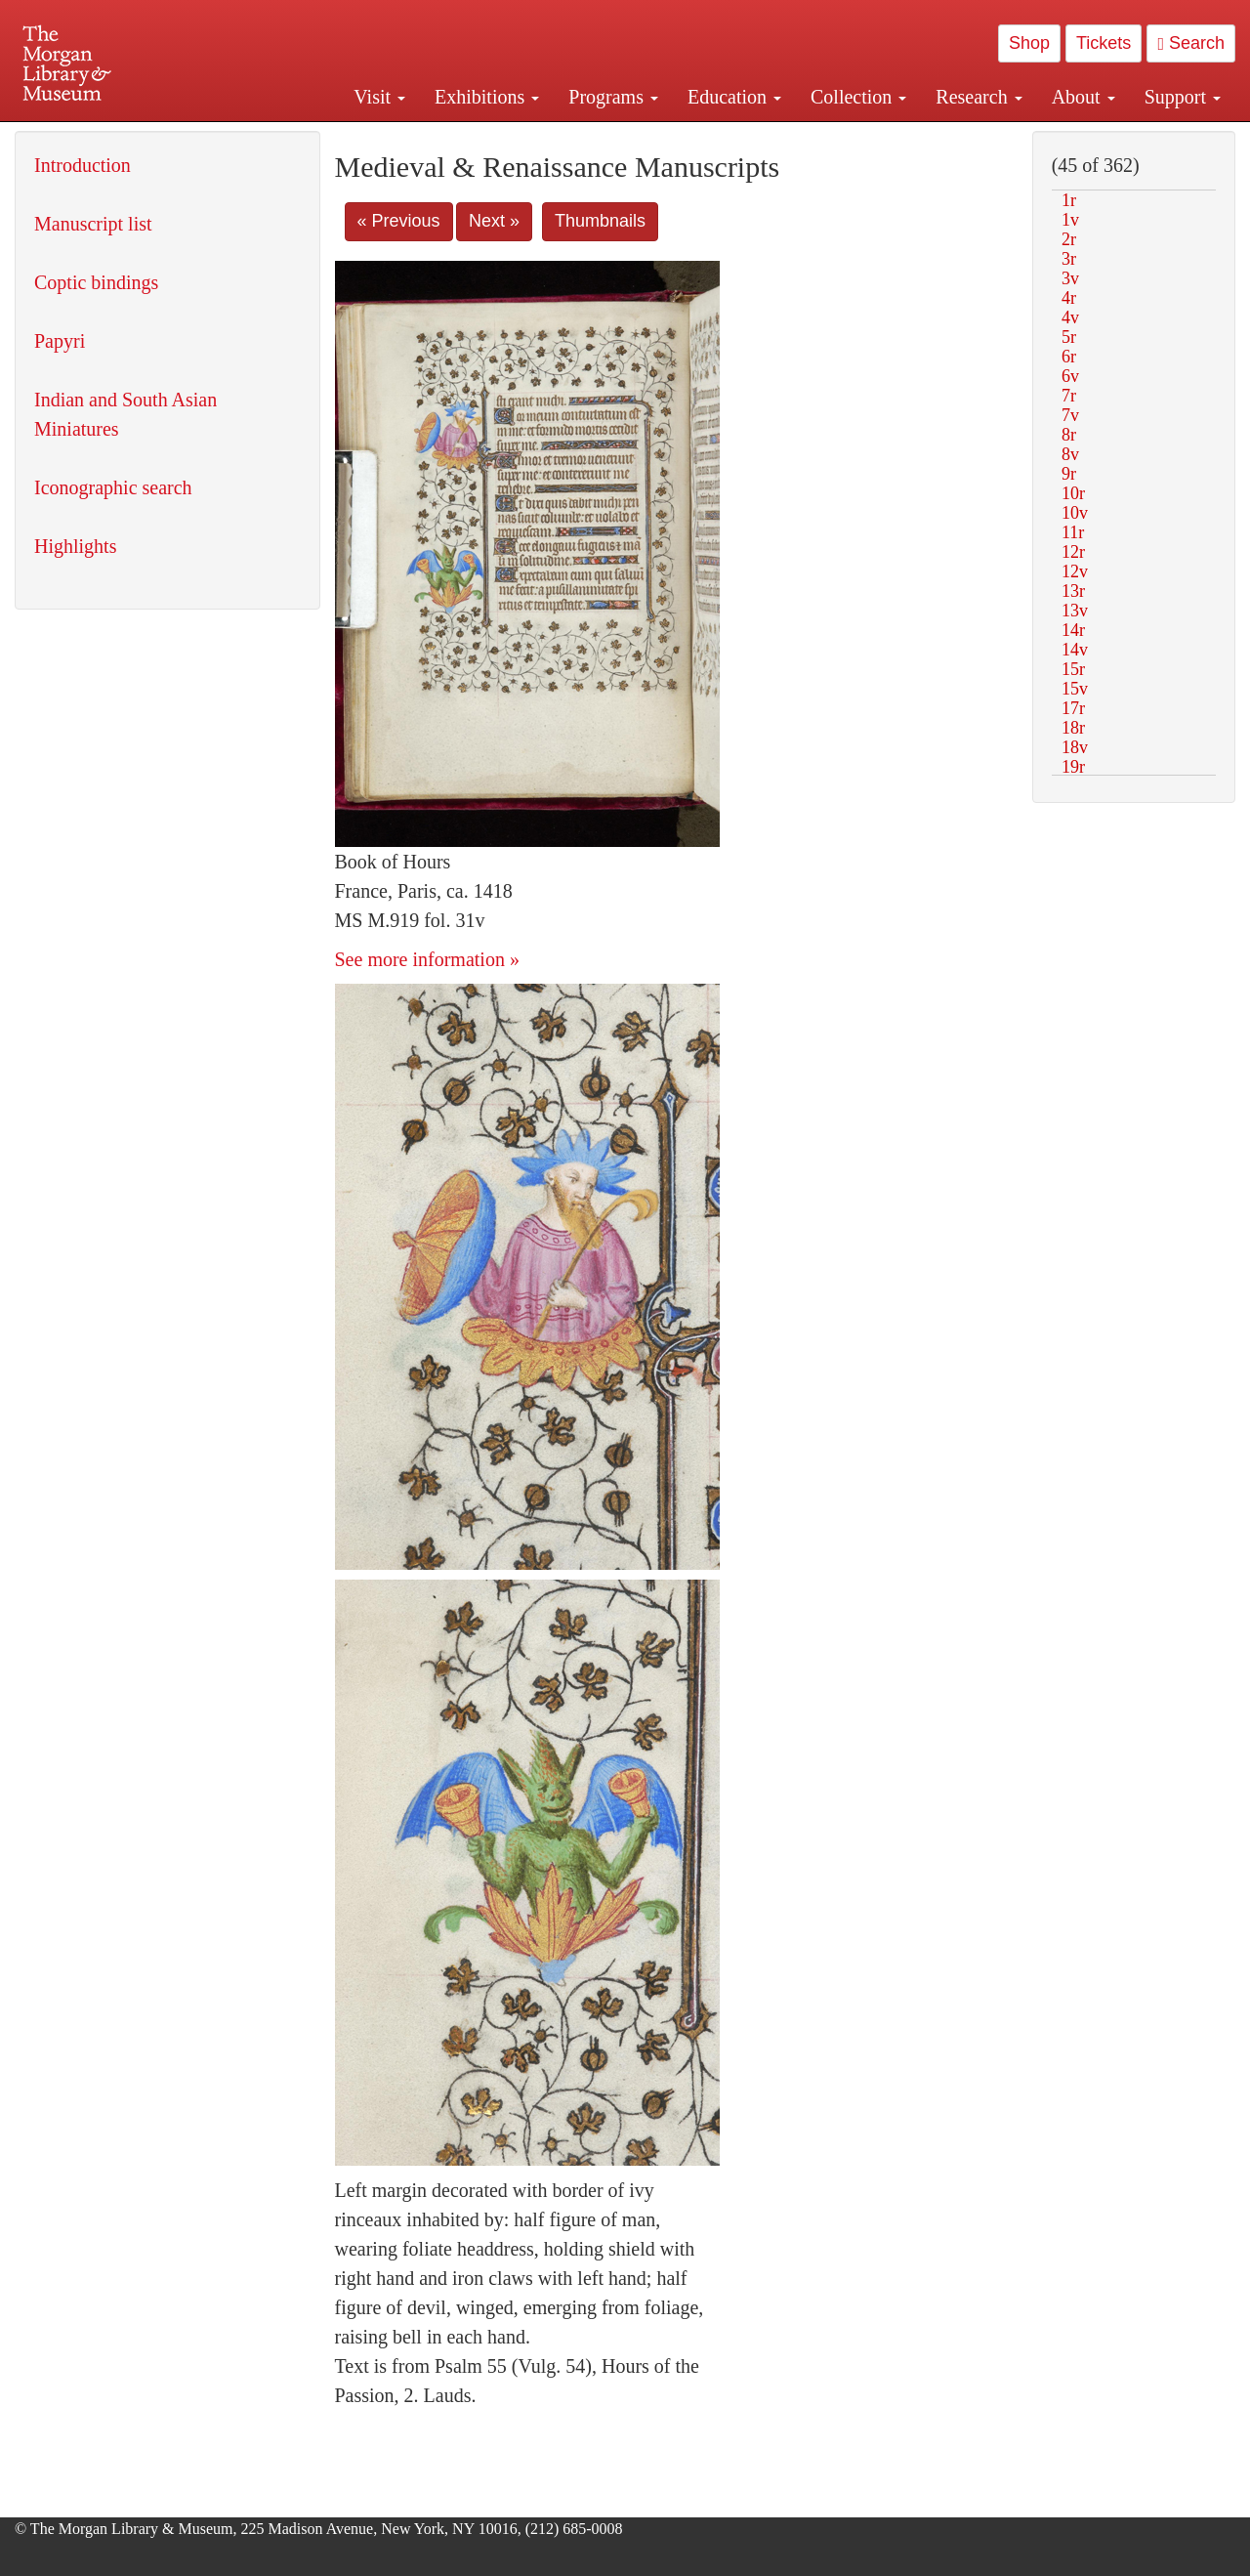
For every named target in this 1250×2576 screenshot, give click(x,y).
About (1083, 96)
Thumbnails (600, 221)
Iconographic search (113, 487)
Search (1191, 43)
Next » (494, 221)
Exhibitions (487, 96)
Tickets (1103, 43)
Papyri (59, 341)
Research (978, 96)
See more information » (427, 959)
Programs (613, 96)
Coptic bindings (96, 282)
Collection (858, 96)
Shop (1029, 43)
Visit (379, 96)
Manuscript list (93, 223)
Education (734, 96)
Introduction (82, 165)
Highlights (75, 546)
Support (1183, 96)
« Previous (398, 221)
